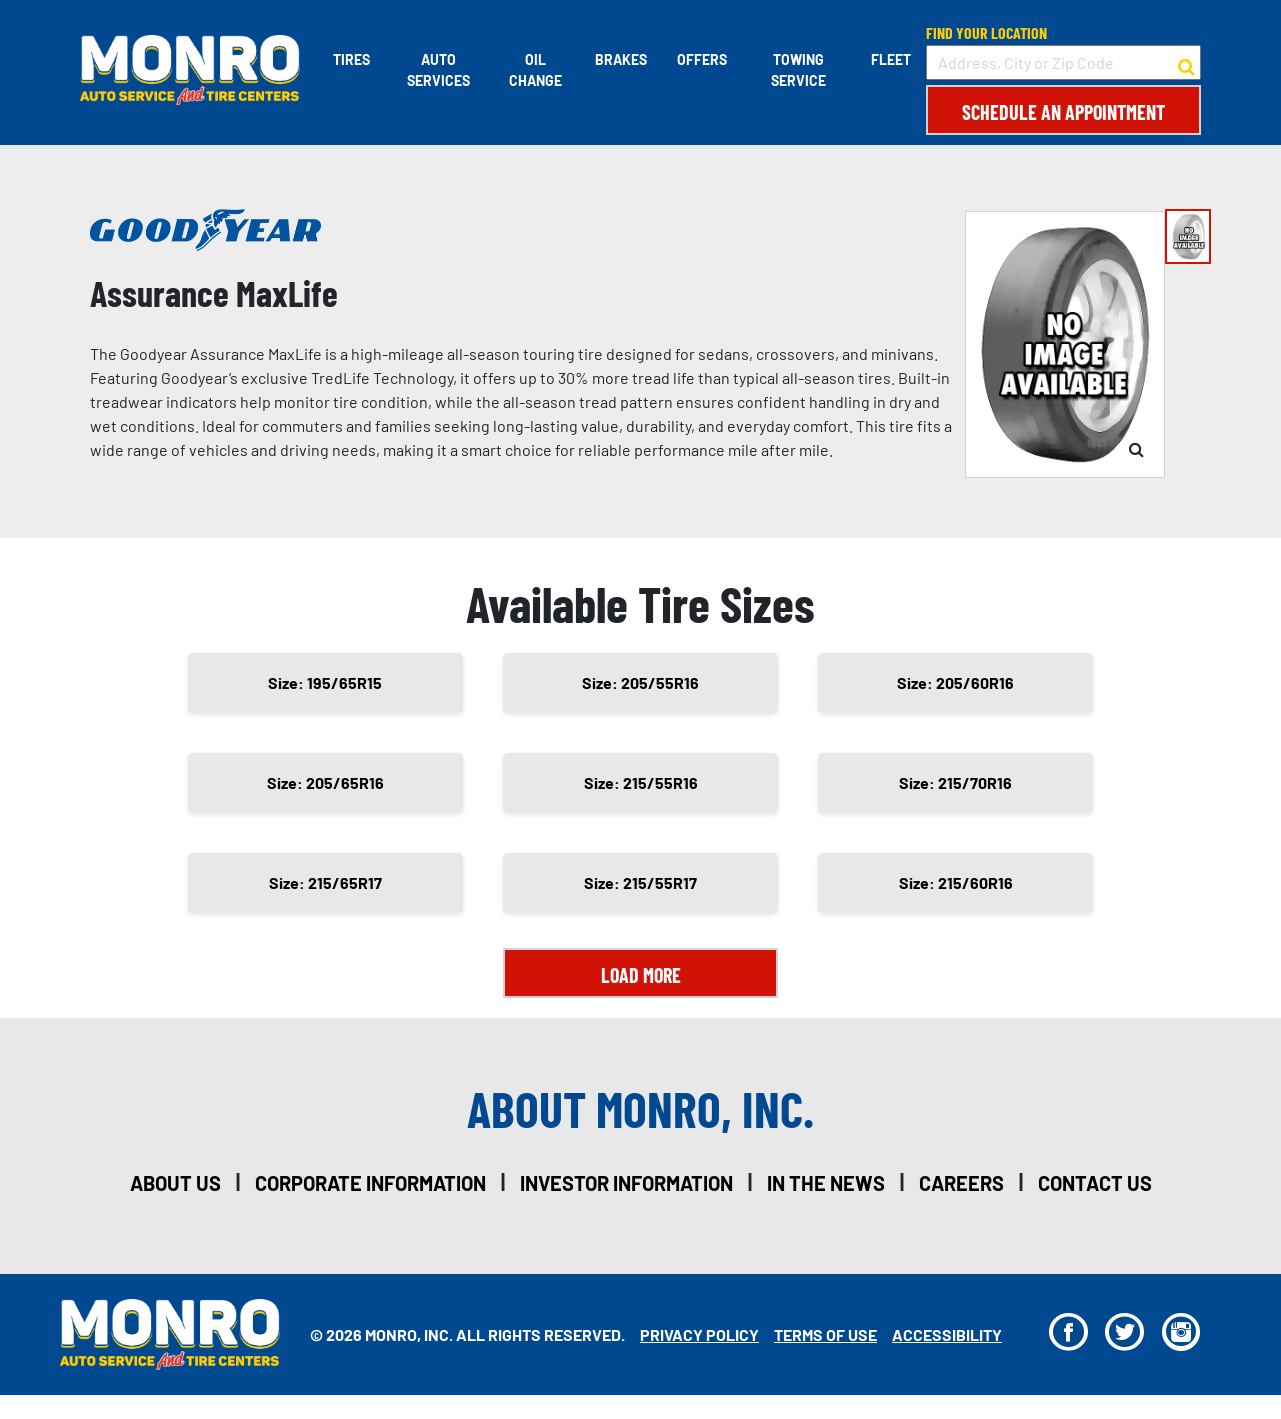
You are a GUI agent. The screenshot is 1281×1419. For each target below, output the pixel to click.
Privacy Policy (699, 1334)
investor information (626, 1183)
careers (961, 1183)
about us (175, 1183)
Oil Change (535, 70)
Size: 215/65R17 (325, 882)
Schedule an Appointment (1063, 112)
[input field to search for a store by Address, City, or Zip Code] (1063, 62)
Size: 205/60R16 (955, 682)
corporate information (370, 1183)
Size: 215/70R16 (955, 782)
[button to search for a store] (1186, 63)
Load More (641, 975)
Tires (351, 59)
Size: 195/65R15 (325, 682)
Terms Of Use (825, 1334)
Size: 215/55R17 (640, 882)
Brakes (621, 59)
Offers (702, 59)
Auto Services (438, 70)
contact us (1095, 1183)
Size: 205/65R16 (325, 782)
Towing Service (798, 70)
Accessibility (947, 1334)
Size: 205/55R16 (640, 682)
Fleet (891, 59)
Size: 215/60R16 (956, 882)
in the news (826, 1183)
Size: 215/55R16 (641, 782)
